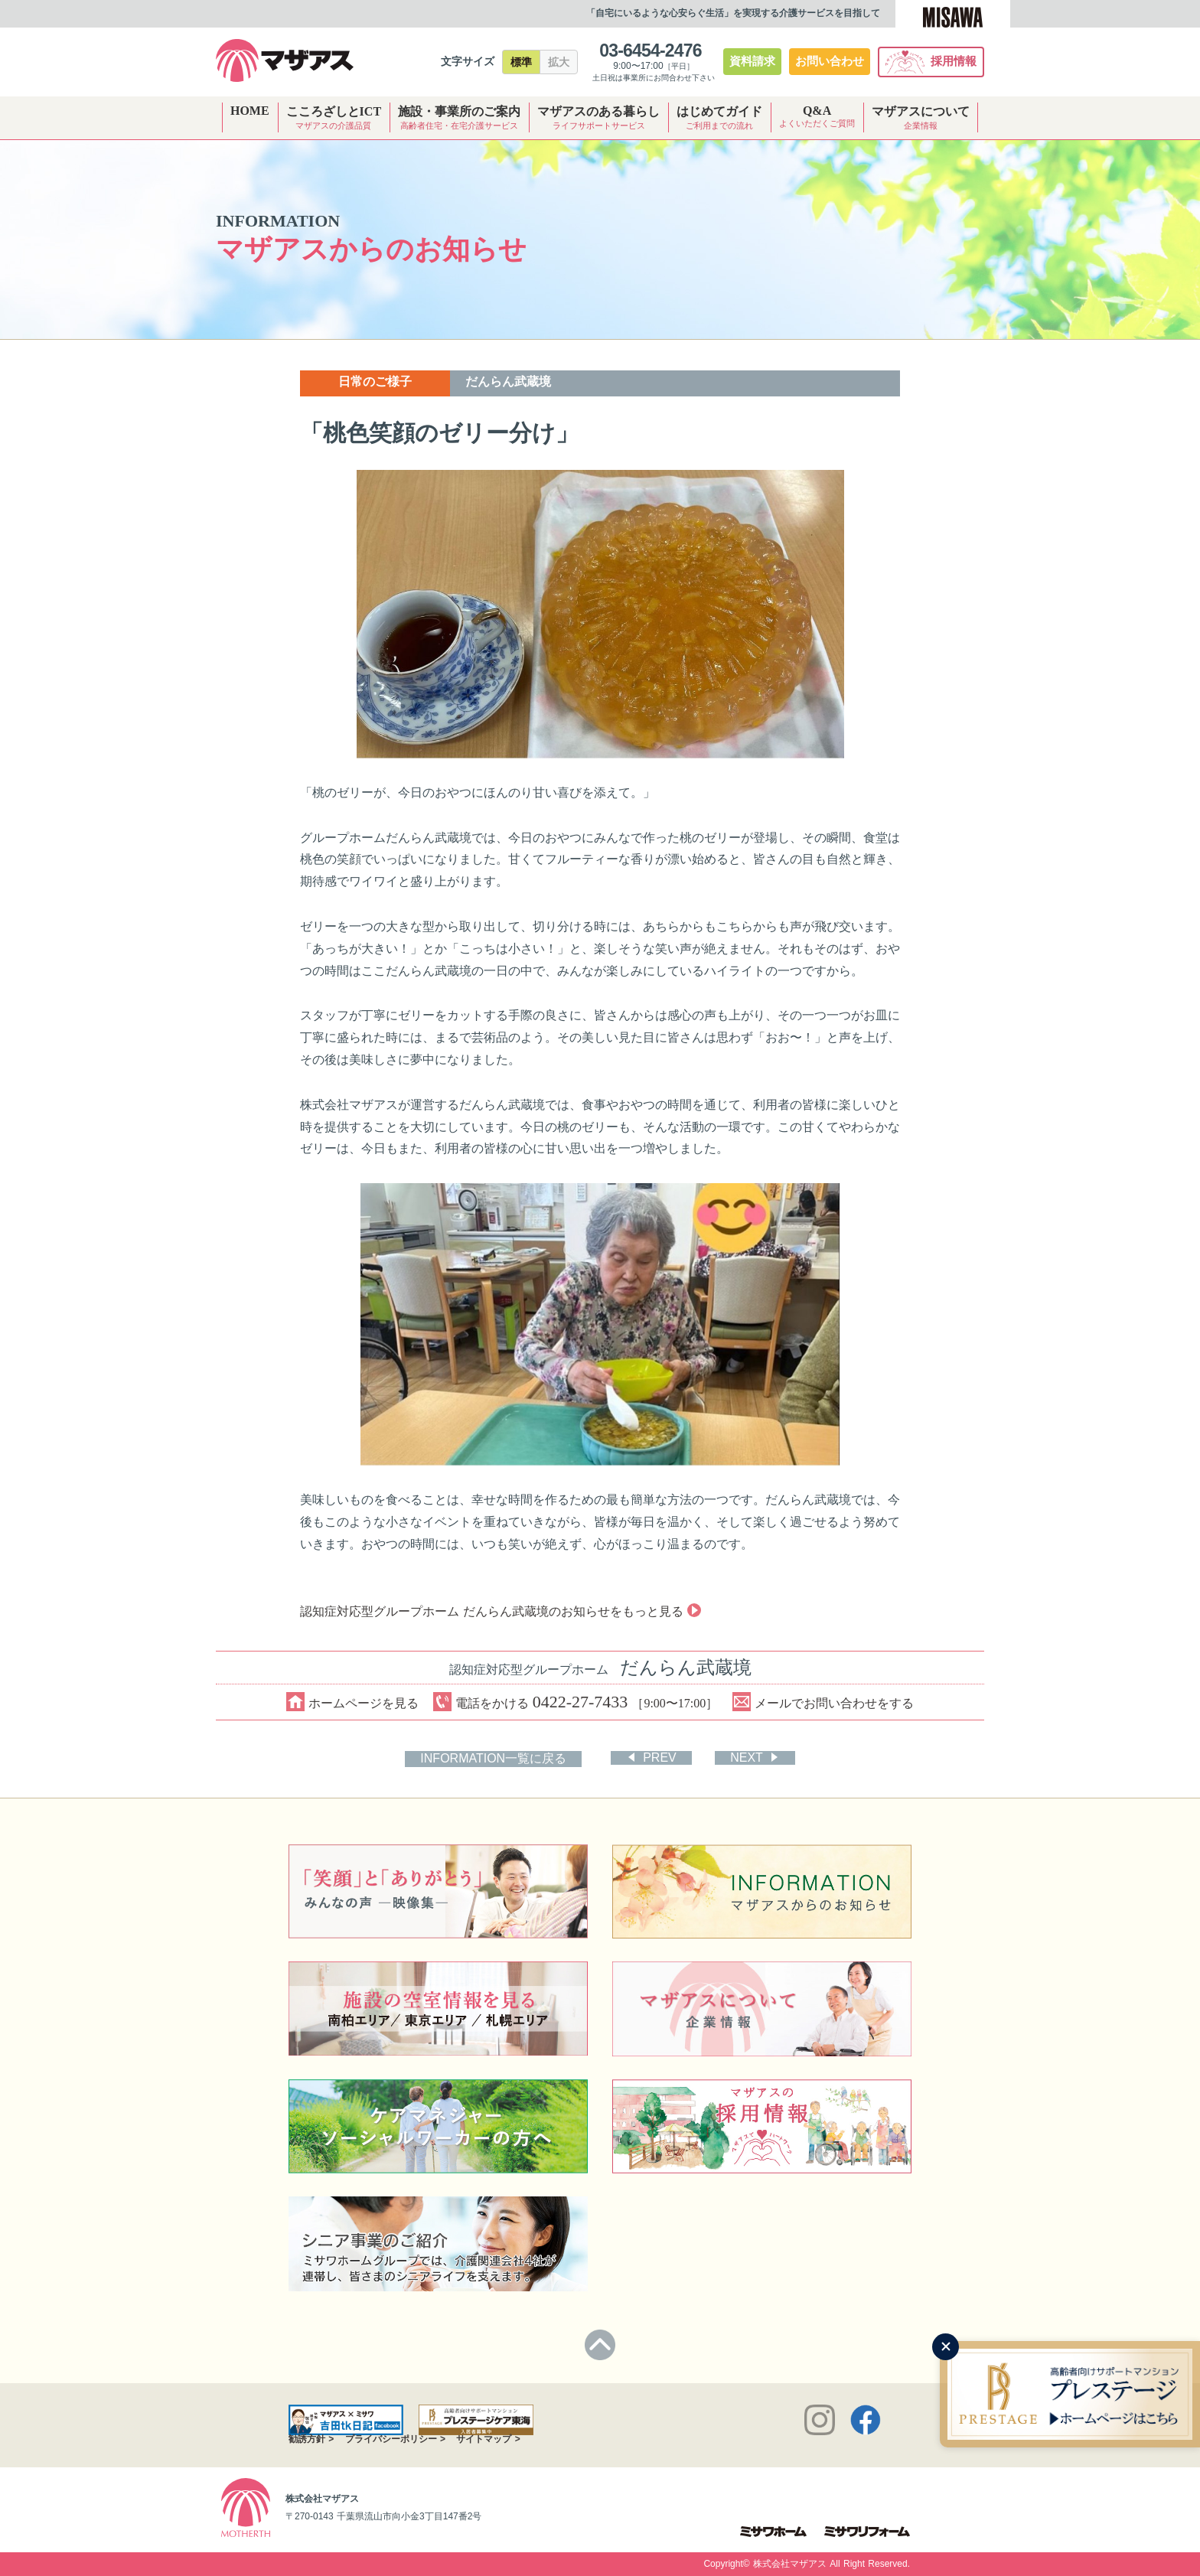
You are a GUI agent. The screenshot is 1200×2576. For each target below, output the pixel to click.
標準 (521, 62)
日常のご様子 (375, 381)
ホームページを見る (351, 1701)
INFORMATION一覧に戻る (494, 1758)
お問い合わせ (829, 60)
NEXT (747, 1757)
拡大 (558, 62)
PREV (660, 1757)
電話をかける (576, 1701)
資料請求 (752, 60)
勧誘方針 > (311, 2439)
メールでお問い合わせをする (824, 1701)
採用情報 (931, 62)
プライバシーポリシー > (395, 2439)
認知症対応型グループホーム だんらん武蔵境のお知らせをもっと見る (498, 1611)
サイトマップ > (488, 2439)
